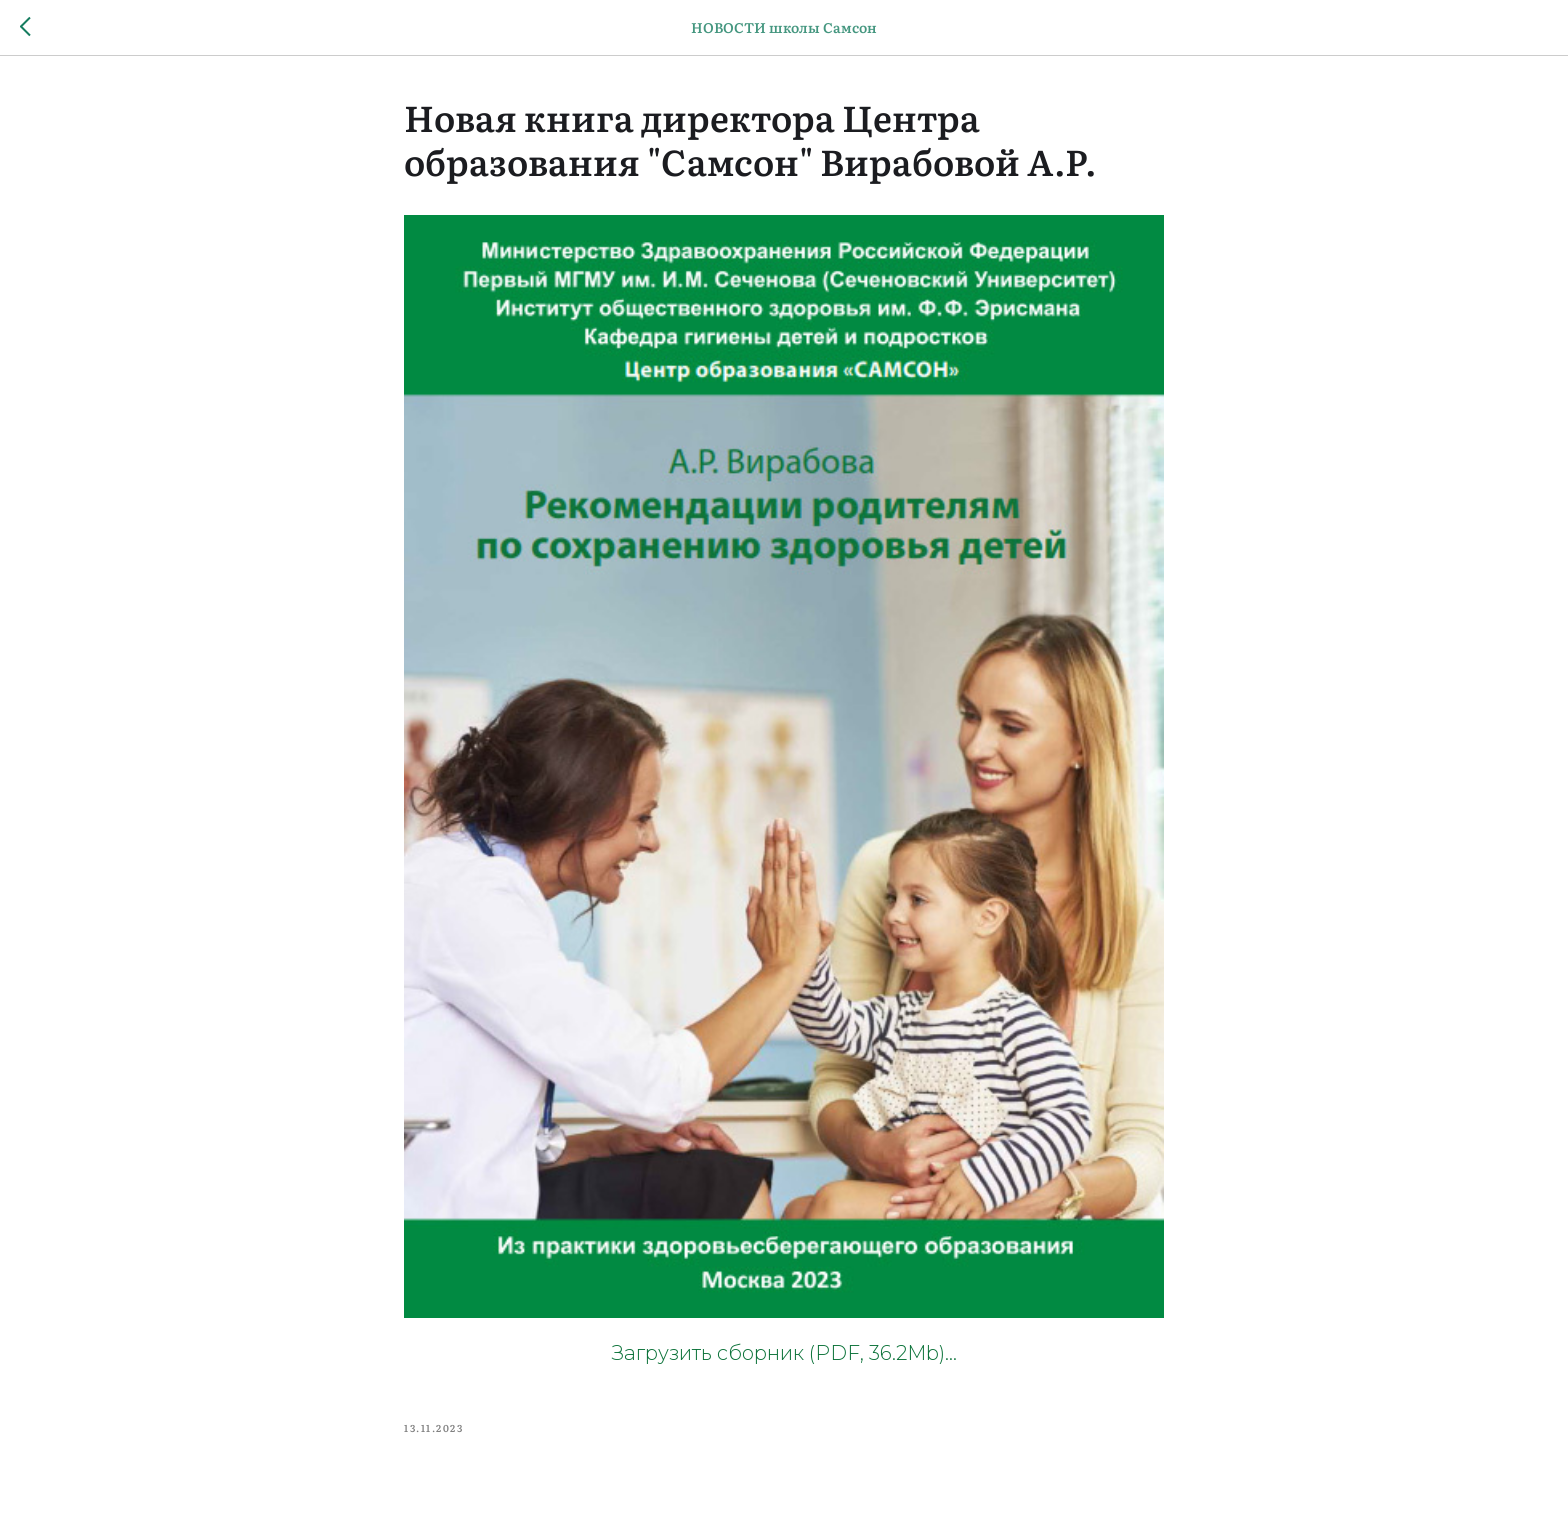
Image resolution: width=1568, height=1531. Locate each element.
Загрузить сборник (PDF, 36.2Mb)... (784, 1353)
